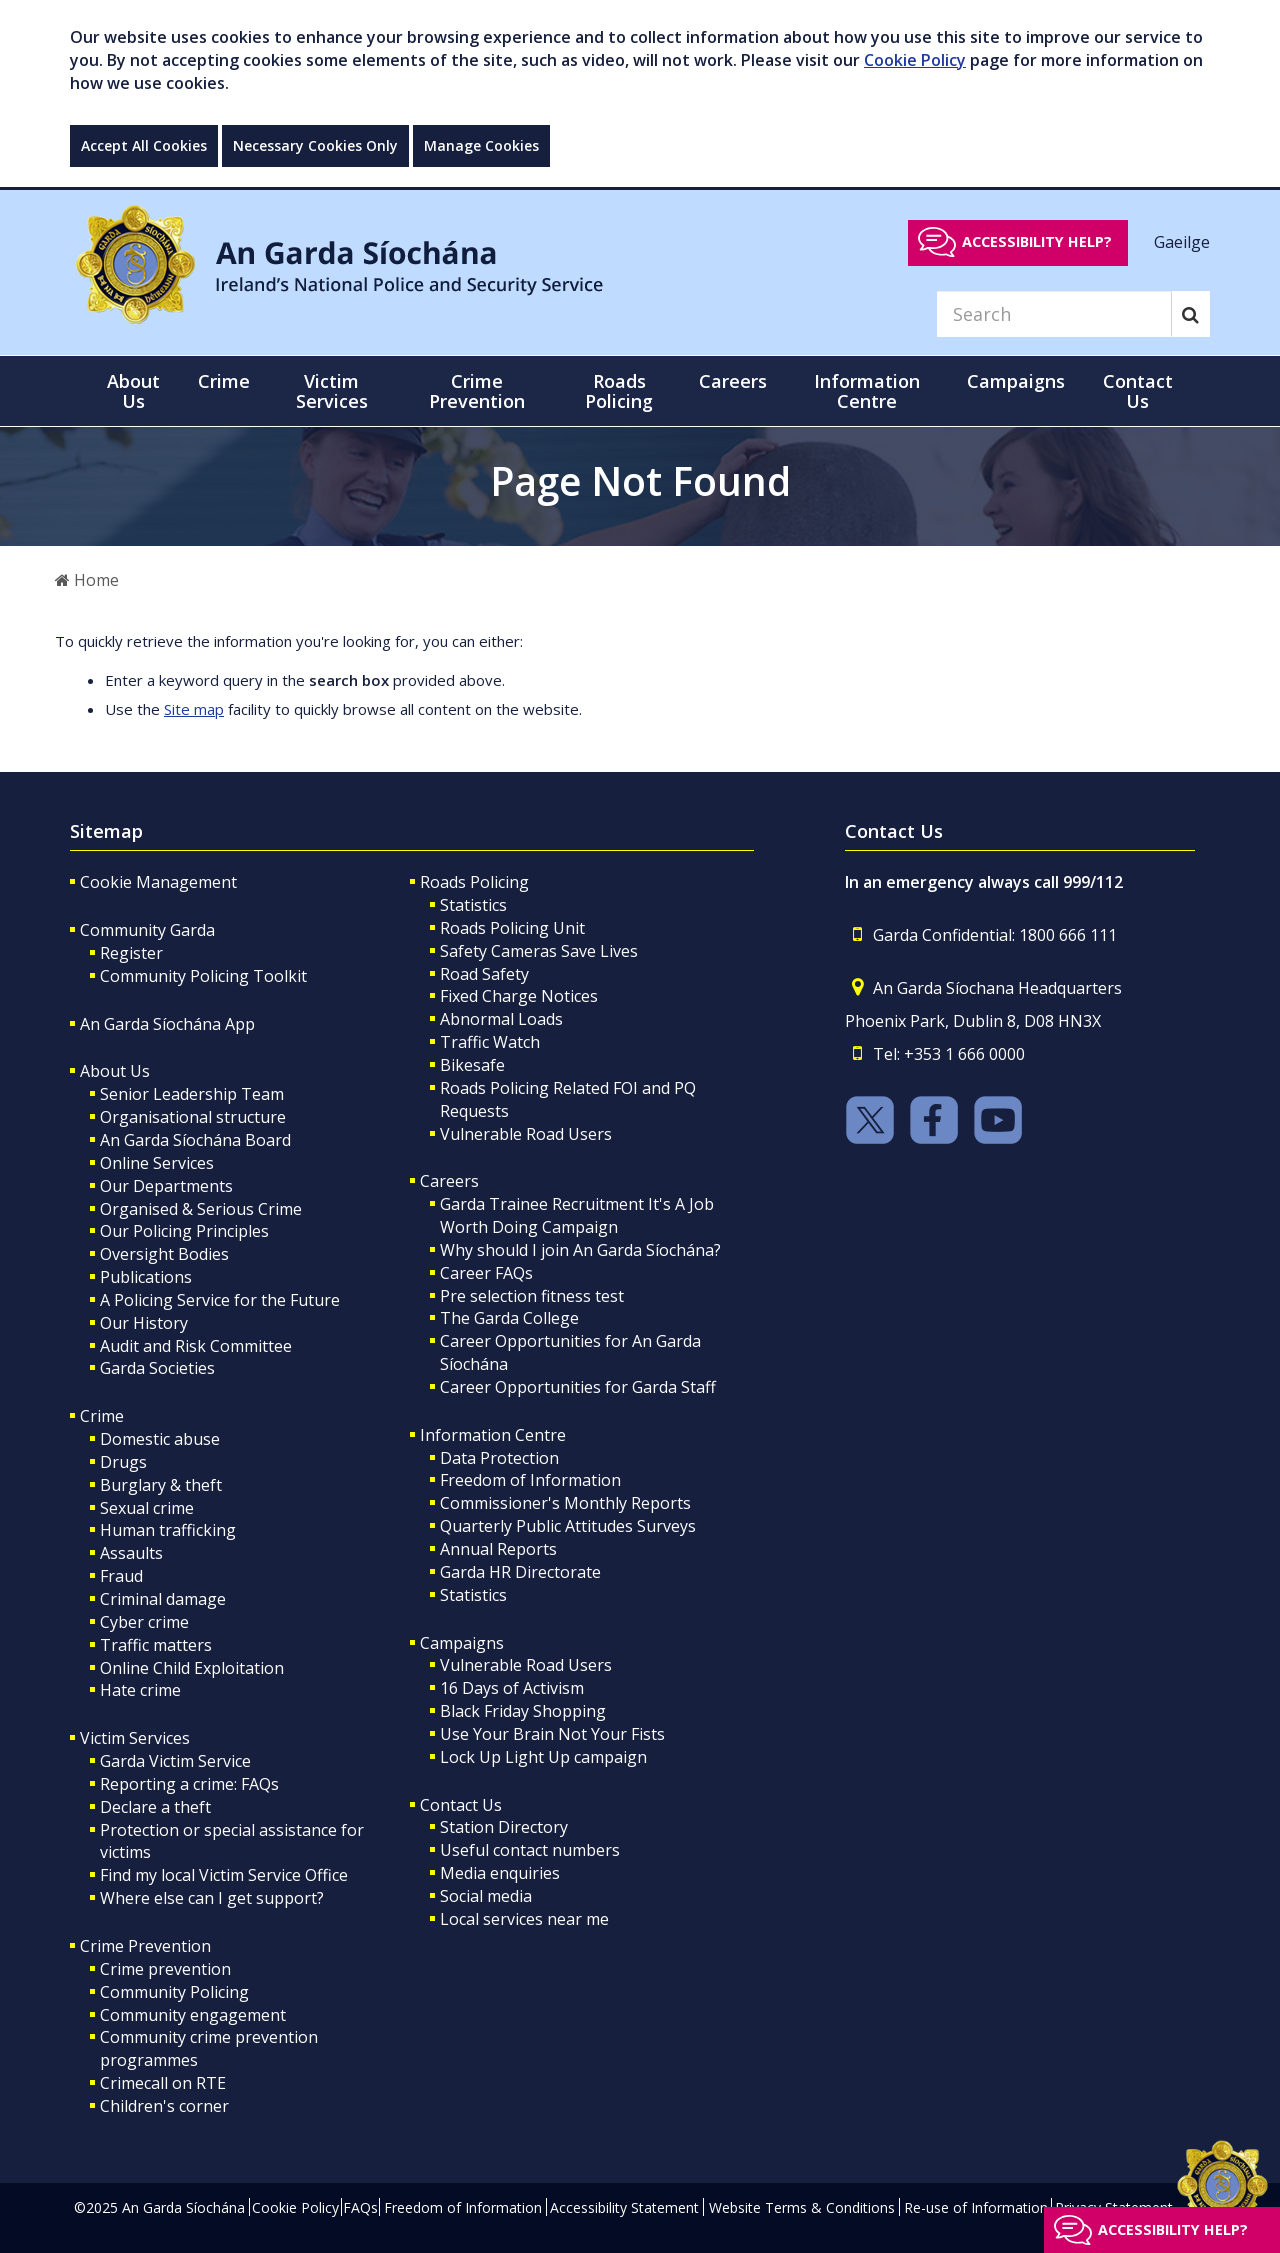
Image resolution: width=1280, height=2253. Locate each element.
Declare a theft (155, 1807)
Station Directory (504, 1827)
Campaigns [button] (1016, 381)
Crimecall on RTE (163, 2083)
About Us (115, 1071)
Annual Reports (498, 1549)
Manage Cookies (481, 145)
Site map (194, 709)
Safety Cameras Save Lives (539, 951)
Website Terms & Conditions (802, 2207)
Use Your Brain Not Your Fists (552, 1734)
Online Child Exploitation (192, 1668)
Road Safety (484, 974)
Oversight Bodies (164, 1254)
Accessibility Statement (624, 2207)
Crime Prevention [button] (477, 391)
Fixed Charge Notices (519, 996)
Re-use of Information (976, 2207)
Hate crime (140, 1690)
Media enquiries (500, 1873)
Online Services (157, 1163)
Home (87, 580)
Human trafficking (168, 1530)
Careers (449, 1181)
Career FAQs (486, 1273)
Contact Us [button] (1138, 391)
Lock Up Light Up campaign (543, 1757)
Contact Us (461, 1805)
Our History (144, 1323)
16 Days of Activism (512, 1688)
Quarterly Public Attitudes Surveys (568, 1526)
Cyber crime (144, 1622)
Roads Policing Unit (512, 928)
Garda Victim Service (175, 1761)
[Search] (1054, 314)
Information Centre (493, 1435)
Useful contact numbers (530, 1850)
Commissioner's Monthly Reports (565, 1503)
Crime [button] (224, 381)
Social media (486, 1896)
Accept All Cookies (144, 145)
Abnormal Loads (501, 1019)
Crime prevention (165, 1969)
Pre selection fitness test (532, 1296)
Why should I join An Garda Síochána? (580, 1250)
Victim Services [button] (332, 391)
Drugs (123, 1462)
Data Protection (499, 1458)
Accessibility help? (1037, 241)
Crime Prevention (145, 1946)
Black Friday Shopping (523, 1711)
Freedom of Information (530, 1480)
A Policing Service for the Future (220, 1300)
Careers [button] (733, 381)
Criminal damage (163, 1599)
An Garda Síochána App (167, 1024)
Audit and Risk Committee (196, 1346)
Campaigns (462, 1643)
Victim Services (135, 1738)
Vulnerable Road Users (526, 1134)
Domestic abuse (160, 1439)
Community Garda (147, 930)
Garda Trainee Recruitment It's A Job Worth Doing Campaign (577, 1215)
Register (131, 953)
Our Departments (166, 1186)
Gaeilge (1182, 241)
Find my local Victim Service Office (224, 1875)
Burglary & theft (161, 1485)
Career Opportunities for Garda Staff (578, 1387)
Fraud (121, 1576)
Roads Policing (474, 882)
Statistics (473, 905)
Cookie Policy (915, 60)
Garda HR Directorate (520, 1572)
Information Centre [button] (867, 391)
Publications (146, 1277)
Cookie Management (158, 882)
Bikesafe (472, 1065)
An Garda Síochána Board (195, 1140)
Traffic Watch (490, 1042)
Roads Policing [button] (619, 391)
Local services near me (524, 1919)
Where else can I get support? (212, 1898)
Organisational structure (193, 1117)
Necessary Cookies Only (315, 145)
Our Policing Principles (184, 1231)
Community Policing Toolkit (203, 976)
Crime (102, 1416)
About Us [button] (133, 391)
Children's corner (164, 2106)
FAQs (360, 2207)
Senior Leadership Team (192, 1094)
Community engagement (193, 2015)
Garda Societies (157, 1368)
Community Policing (174, 1992)
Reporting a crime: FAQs (189, 1784)
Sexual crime (147, 1508)
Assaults (131, 1553)
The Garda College (509, 1318)
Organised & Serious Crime (201, 1209)
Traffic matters (156, 1645)
